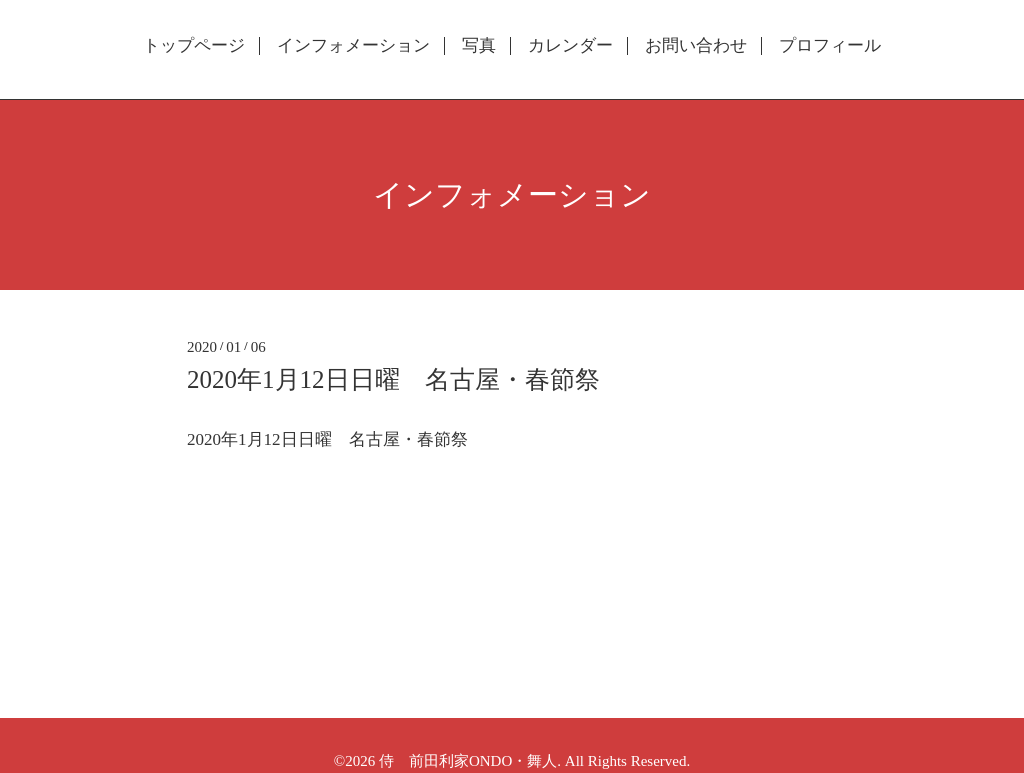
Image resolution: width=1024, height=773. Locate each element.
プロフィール (830, 46)
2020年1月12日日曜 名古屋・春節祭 (393, 379)
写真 (479, 46)
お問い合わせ (696, 46)
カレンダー (570, 46)
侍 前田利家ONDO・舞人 (468, 761)
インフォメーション (353, 46)
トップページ (194, 46)
